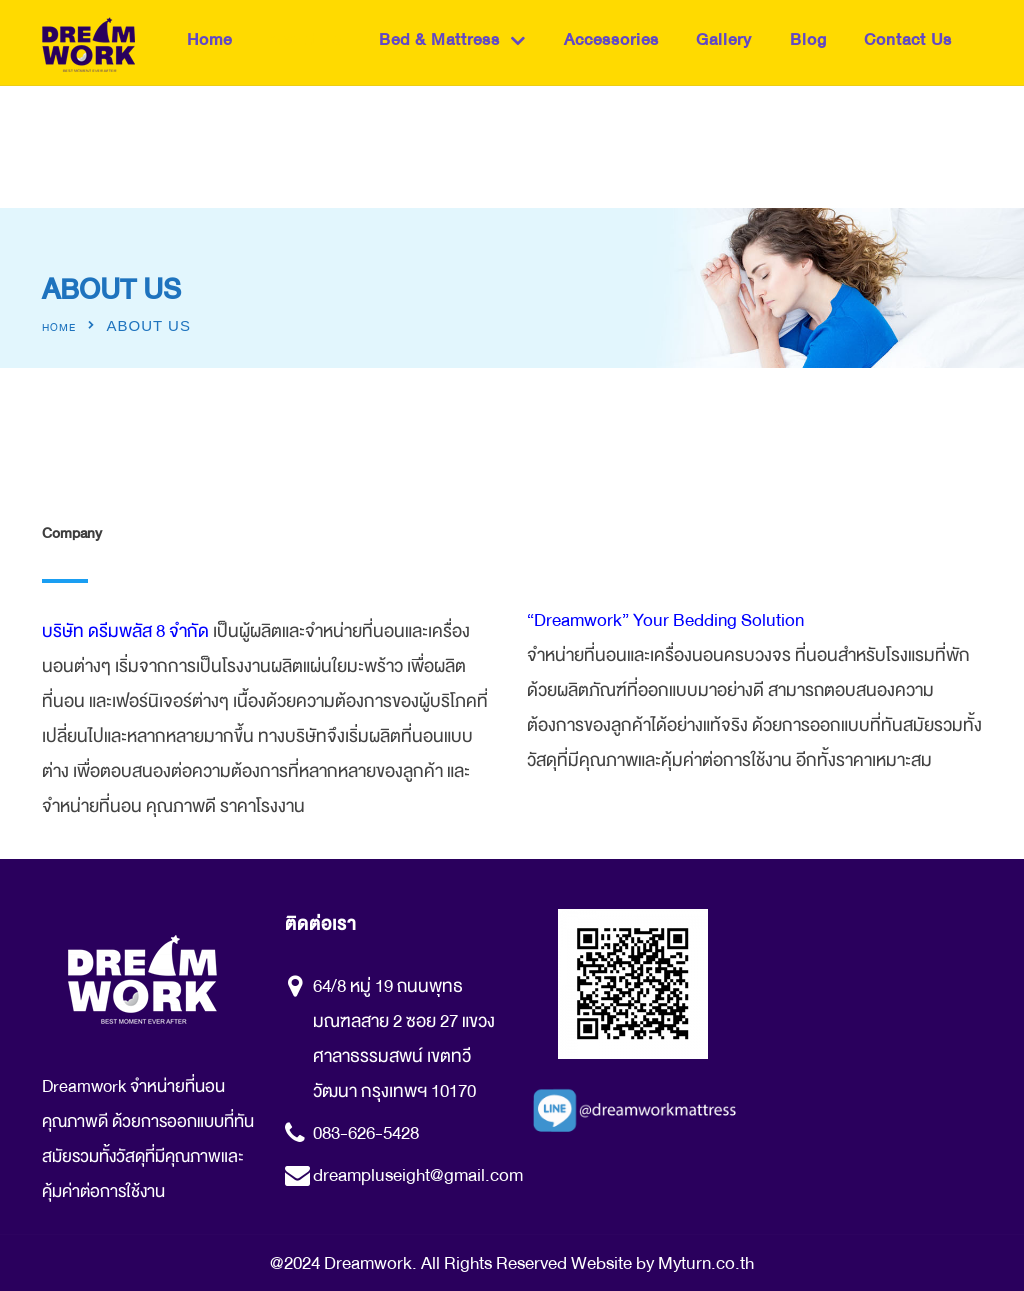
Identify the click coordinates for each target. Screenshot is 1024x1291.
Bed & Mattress (439, 39)
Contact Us (908, 39)
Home (209, 39)
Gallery (724, 39)
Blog (808, 39)
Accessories (611, 39)
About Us (305, 39)
